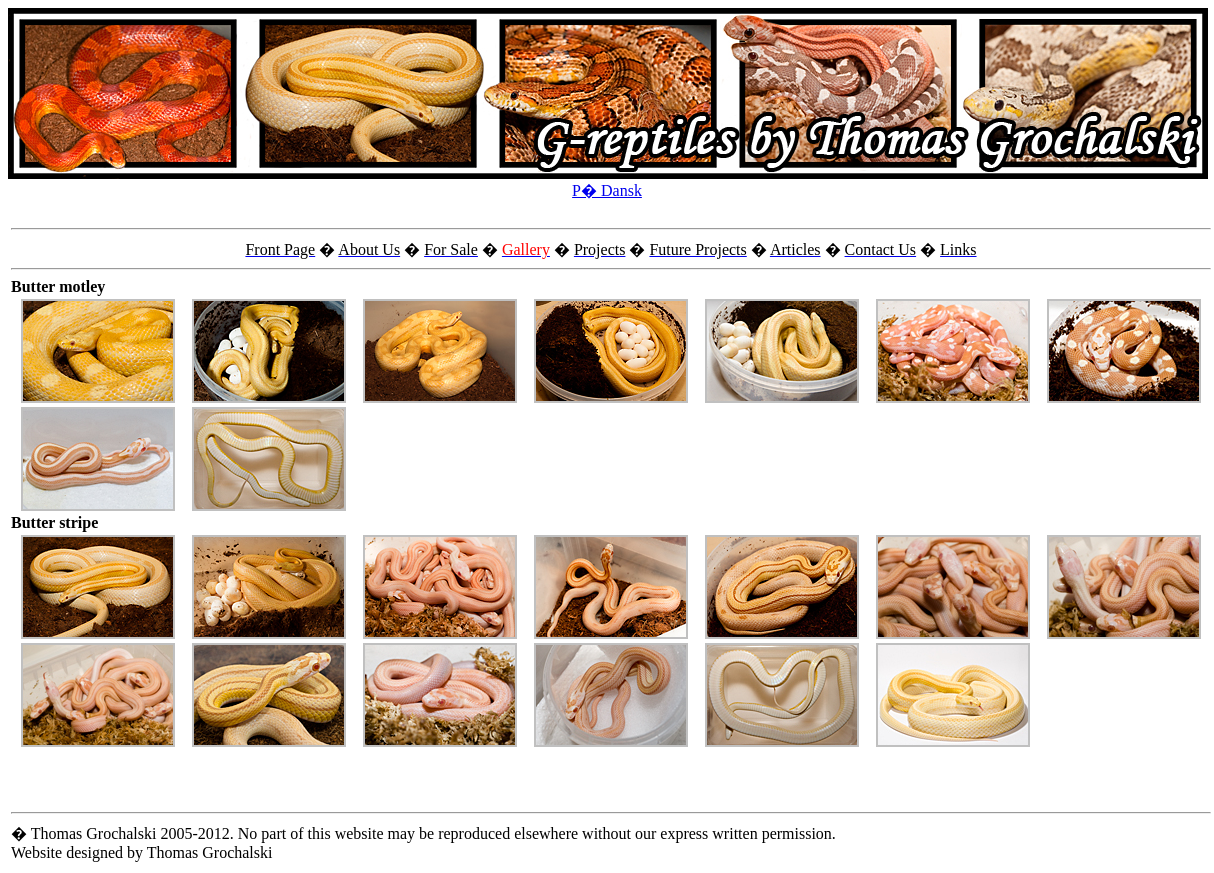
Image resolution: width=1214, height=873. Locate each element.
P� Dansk (607, 190)
